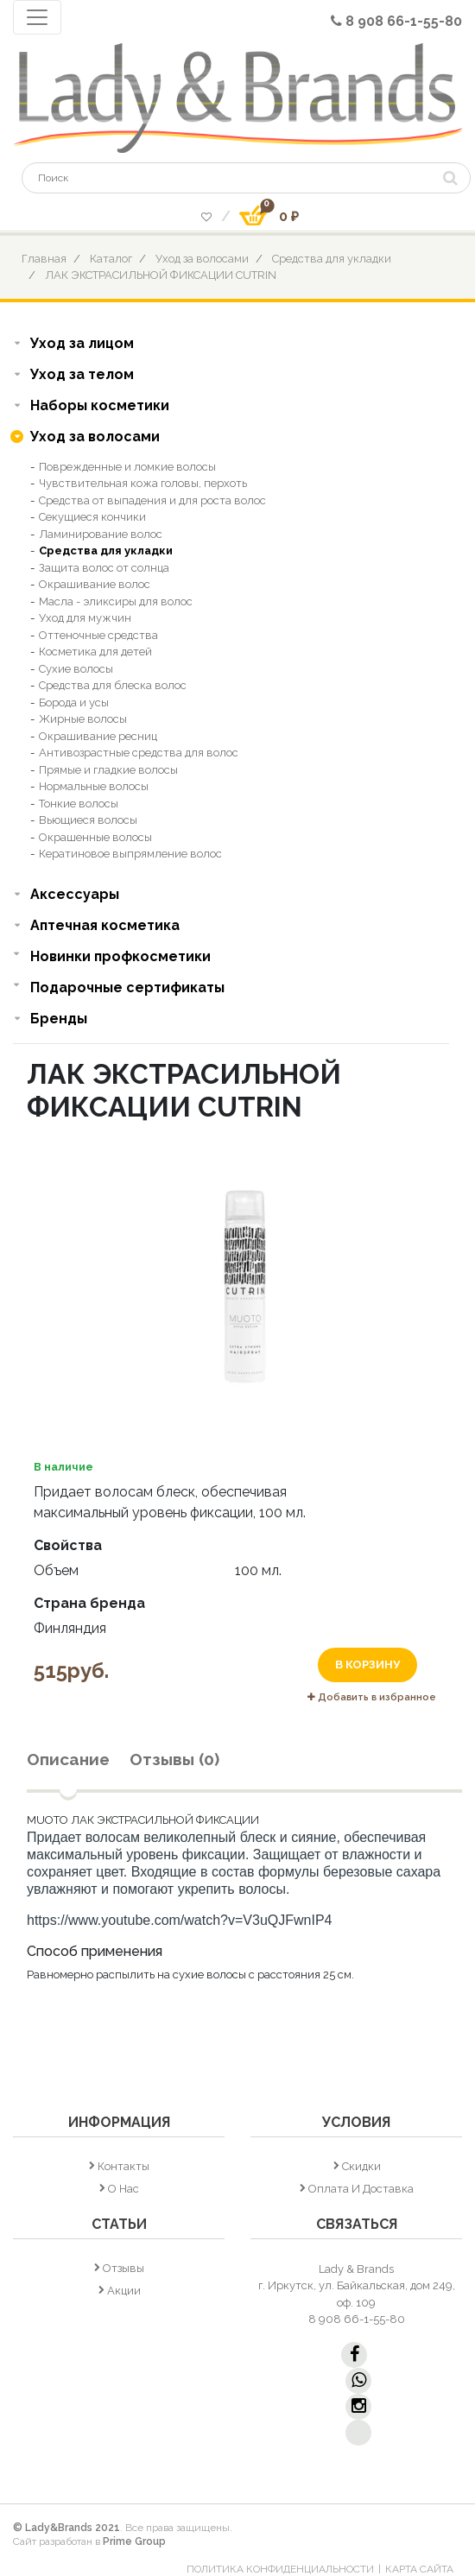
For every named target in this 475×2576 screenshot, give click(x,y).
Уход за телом (82, 374)
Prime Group (134, 2541)
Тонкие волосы (78, 803)
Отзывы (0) (174, 1759)
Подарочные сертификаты (127, 987)
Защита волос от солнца (104, 567)
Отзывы (123, 2268)
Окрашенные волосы (95, 837)
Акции (124, 2290)
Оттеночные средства (98, 635)
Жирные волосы (83, 718)
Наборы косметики (99, 405)
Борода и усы (74, 702)
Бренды (58, 1018)
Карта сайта (419, 2569)
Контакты (123, 2166)
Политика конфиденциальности (280, 2569)
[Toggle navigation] (37, 17)
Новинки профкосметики (120, 956)
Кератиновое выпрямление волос (130, 853)
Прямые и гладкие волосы (108, 769)
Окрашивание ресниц (98, 736)
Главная (44, 258)
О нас (123, 2188)
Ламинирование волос (100, 534)
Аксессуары (74, 894)
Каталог (111, 258)
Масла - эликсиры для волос (116, 601)
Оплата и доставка (361, 2188)
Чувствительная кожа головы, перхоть (143, 483)
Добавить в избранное (371, 1697)
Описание (68, 1759)
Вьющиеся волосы (88, 819)
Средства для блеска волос (113, 685)
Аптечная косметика (105, 925)
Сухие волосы (76, 668)
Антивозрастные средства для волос (138, 752)
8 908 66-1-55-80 (396, 21)
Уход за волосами (202, 258)
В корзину (367, 1664)
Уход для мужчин (85, 617)
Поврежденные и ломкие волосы (127, 466)
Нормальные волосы (94, 786)
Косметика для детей (95, 651)
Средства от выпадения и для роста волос (152, 500)
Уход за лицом (82, 343)
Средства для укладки (331, 258)
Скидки (361, 2166)
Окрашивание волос (94, 584)
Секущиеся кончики (92, 516)
